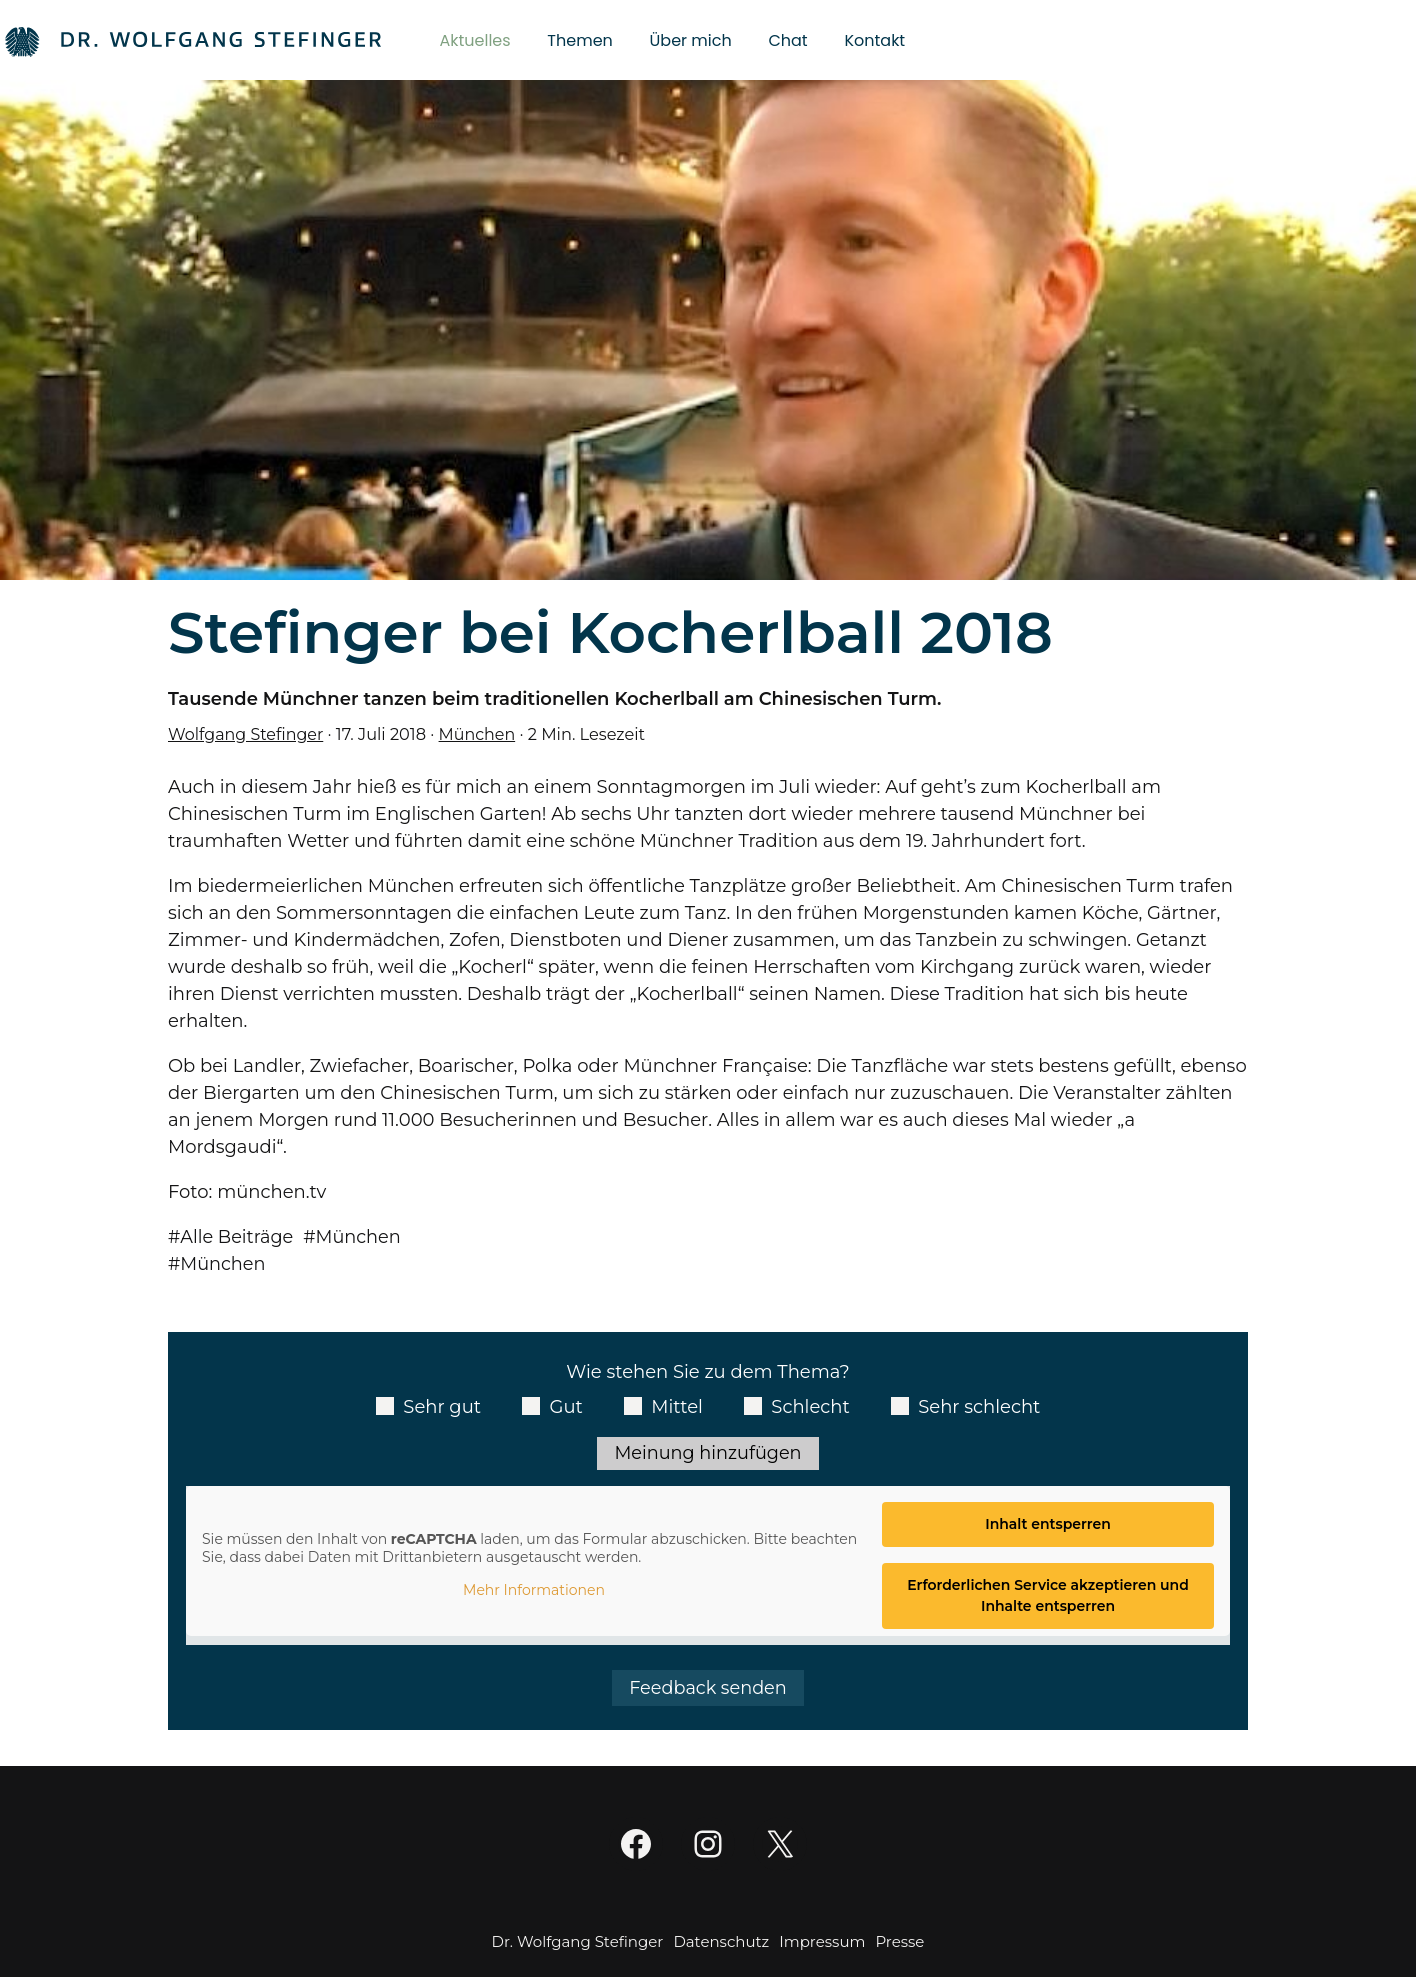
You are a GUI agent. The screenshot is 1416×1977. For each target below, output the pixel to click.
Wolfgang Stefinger (247, 734)
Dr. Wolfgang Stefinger (578, 1942)
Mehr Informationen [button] (534, 1591)
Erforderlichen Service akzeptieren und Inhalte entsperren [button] (1048, 1596)
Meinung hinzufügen (708, 1453)
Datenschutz (721, 1942)
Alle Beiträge (238, 1237)
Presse (899, 1942)
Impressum (822, 1942)
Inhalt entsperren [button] (1048, 1525)
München (480, 734)
